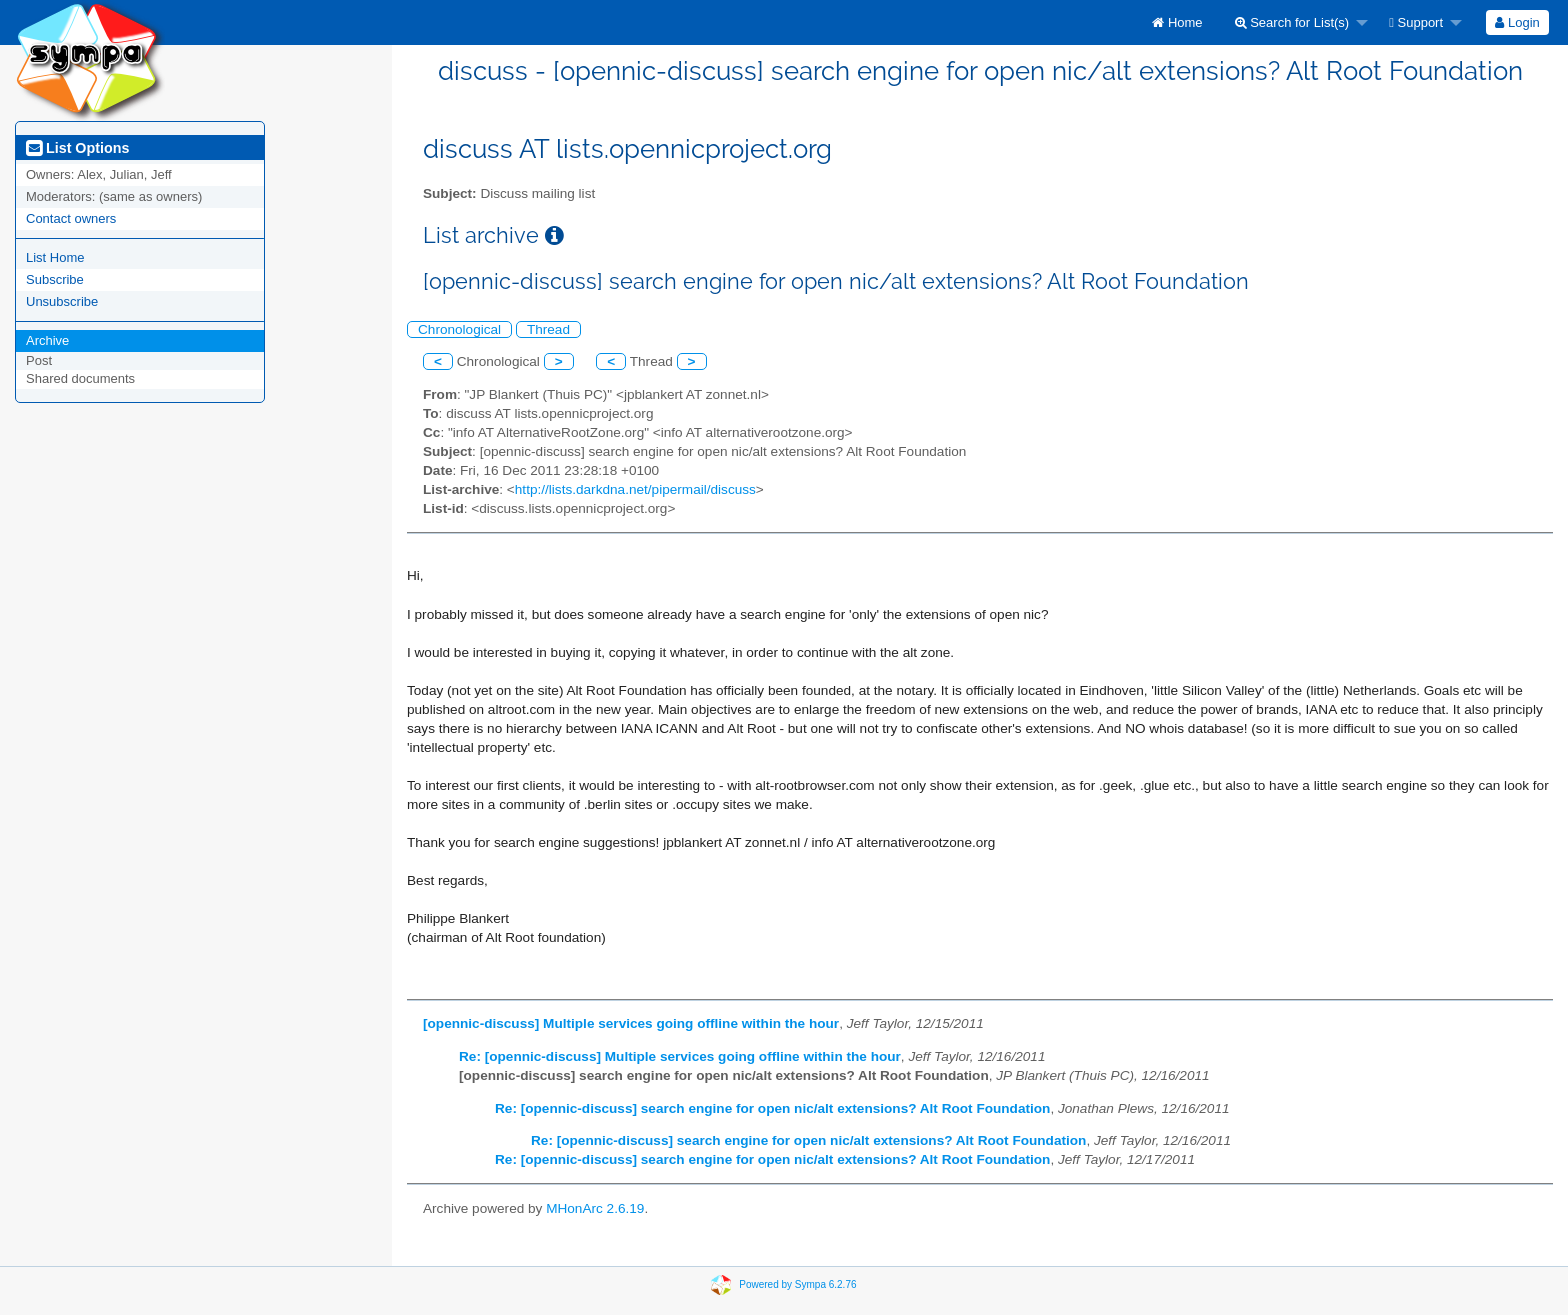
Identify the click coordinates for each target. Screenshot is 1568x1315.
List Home (55, 257)
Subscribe (55, 279)
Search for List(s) (1292, 22)
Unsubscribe (62, 301)
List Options (77, 148)
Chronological (459, 329)
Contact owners (71, 218)
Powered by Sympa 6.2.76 (797, 1283)
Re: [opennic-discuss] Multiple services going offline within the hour (680, 1056)
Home (1177, 22)
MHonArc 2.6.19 (595, 1208)
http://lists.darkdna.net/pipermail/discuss (635, 489)
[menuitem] (1177, 22)
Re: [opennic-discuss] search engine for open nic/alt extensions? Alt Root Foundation (772, 1108)
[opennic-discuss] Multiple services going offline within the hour (631, 1023)
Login (1517, 22)
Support (1416, 22)
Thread (548, 329)
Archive (47, 340)
